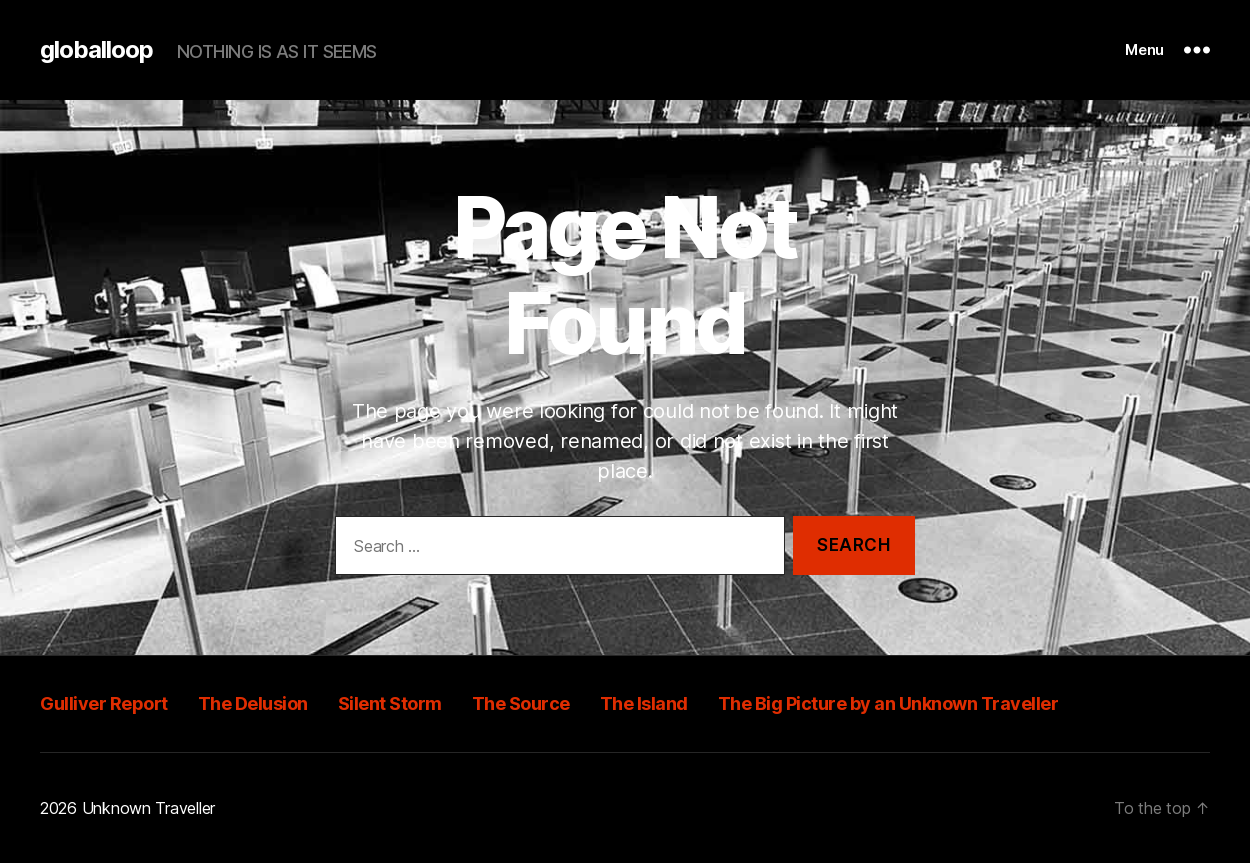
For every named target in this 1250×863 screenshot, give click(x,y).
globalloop (96, 50)
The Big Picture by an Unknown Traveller (888, 703)
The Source (521, 703)
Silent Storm (390, 703)
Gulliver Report (104, 703)
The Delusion (253, 703)
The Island (644, 703)
